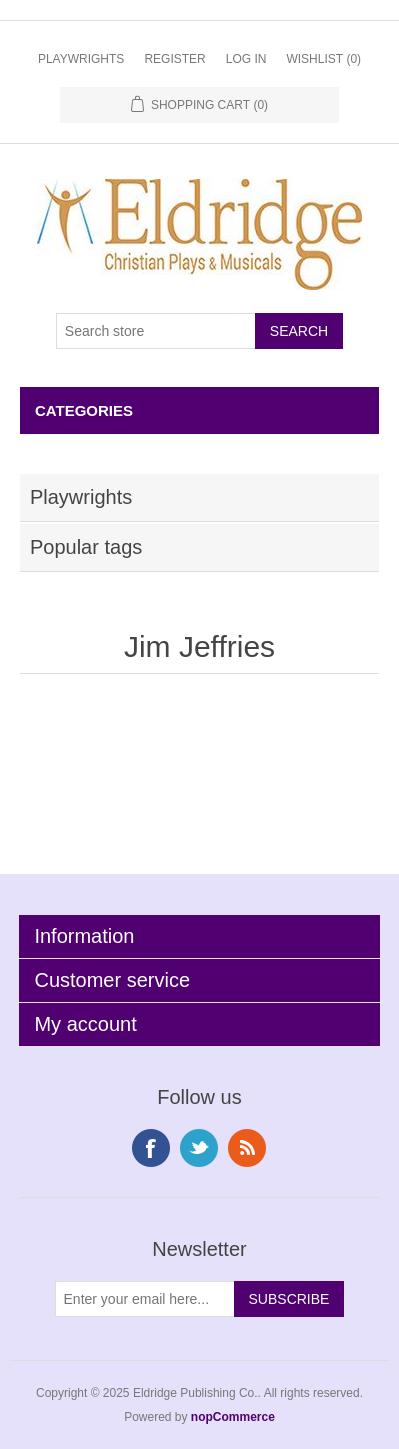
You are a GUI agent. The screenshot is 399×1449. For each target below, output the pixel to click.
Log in (246, 59)
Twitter (199, 1148)
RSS (247, 1148)
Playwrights (81, 59)
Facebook (151, 1148)
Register (174, 59)
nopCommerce (233, 1417)
